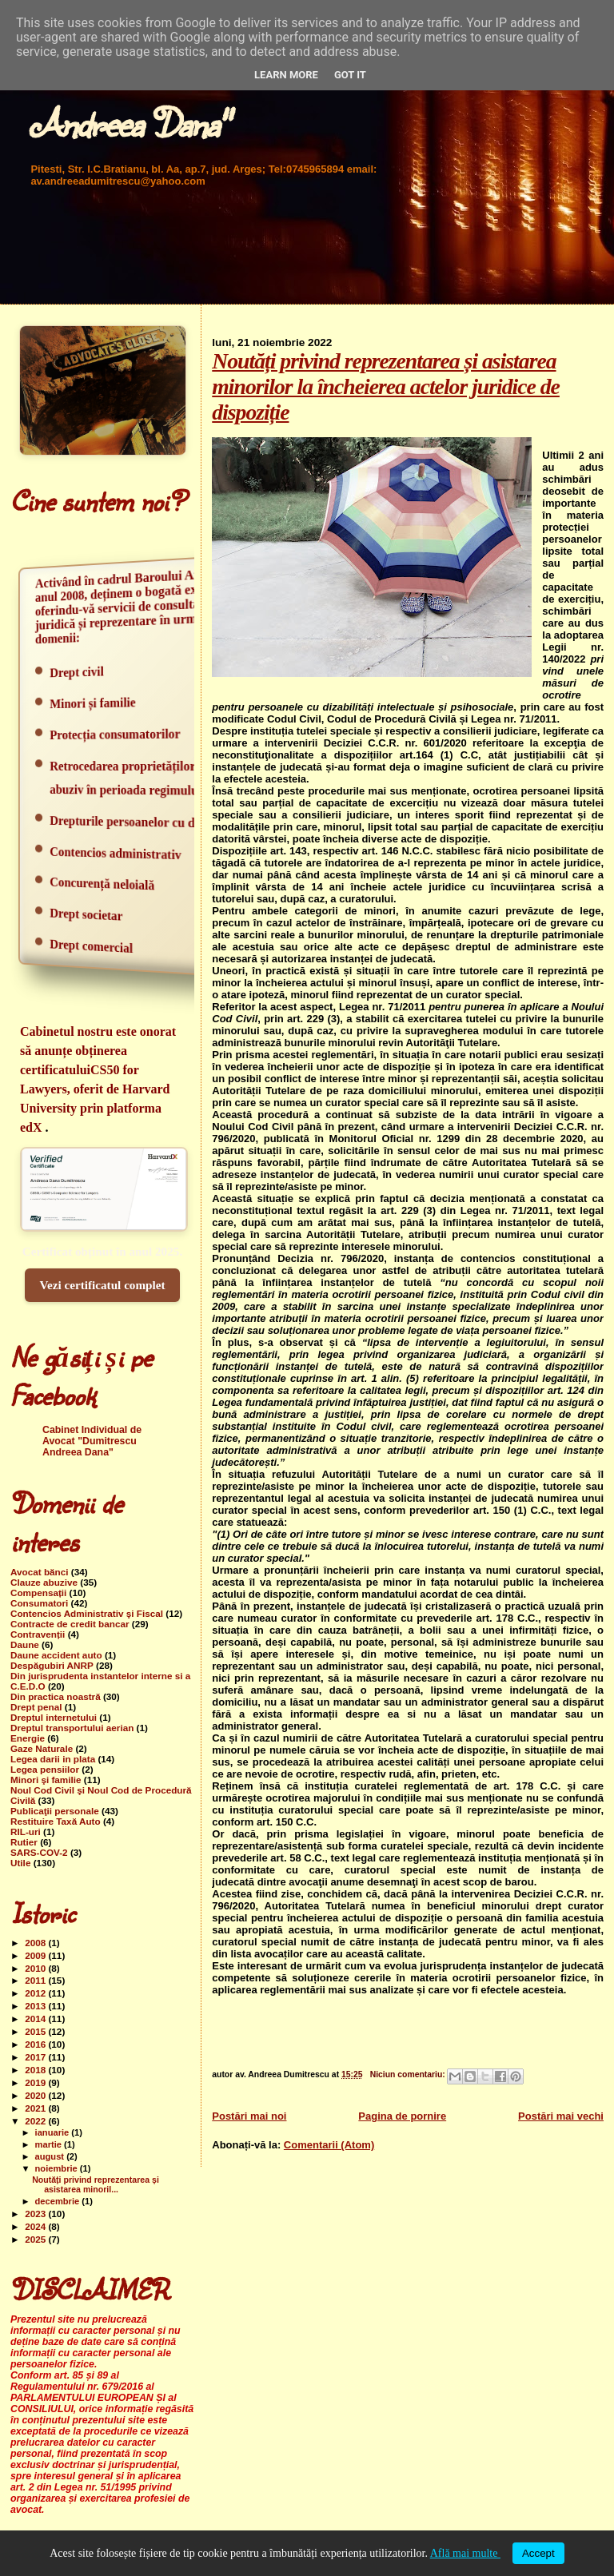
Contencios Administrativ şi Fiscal (86, 1613)
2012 (36, 1993)
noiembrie (57, 2168)
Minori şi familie (46, 1779)
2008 (36, 1942)
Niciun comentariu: (409, 2074)
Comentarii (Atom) (329, 2145)
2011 (36, 1980)
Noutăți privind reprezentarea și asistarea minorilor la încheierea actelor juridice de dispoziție (386, 386)
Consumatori (39, 1603)
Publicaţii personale (54, 1811)
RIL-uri (25, 1831)
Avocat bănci (39, 1572)
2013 (36, 2006)
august (51, 2156)
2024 (36, 2226)
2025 (36, 2239)
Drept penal (36, 1707)
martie (49, 2144)
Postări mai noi (249, 2116)
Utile (20, 1862)
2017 (36, 2057)
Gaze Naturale (41, 1748)
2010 (36, 1968)
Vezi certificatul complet (102, 1285)
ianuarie (53, 2132)
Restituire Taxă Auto (55, 1821)
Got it (350, 75)
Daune (24, 1644)
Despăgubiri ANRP (52, 1665)
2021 (36, 2108)
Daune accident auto (56, 1655)
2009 (36, 1955)
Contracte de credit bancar (69, 1623)
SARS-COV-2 (39, 1852)
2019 (36, 2082)
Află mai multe (465, 2553)
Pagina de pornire (402, 2116)
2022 (36, 2121)
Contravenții (37, 1634)
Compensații (38, 1592)
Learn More (286, 75)
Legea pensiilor (44, 1769)
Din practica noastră (55, 1696)
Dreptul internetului (53, 1717)
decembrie (58, 2201)
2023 (36, 2213)
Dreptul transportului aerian (72, 1727)
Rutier (24, 1842)
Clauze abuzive (44, 1582)
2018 (36, 2069)
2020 (36, 2095)
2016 (36, 2044)
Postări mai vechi (561, 2116)
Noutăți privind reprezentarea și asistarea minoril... (95, 2184)
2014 (36, 2018)
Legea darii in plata (52, 1759)
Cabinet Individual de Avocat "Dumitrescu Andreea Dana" (92, 1441)
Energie (27, 1738)
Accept (538, 2553)
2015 (36, 2031)
